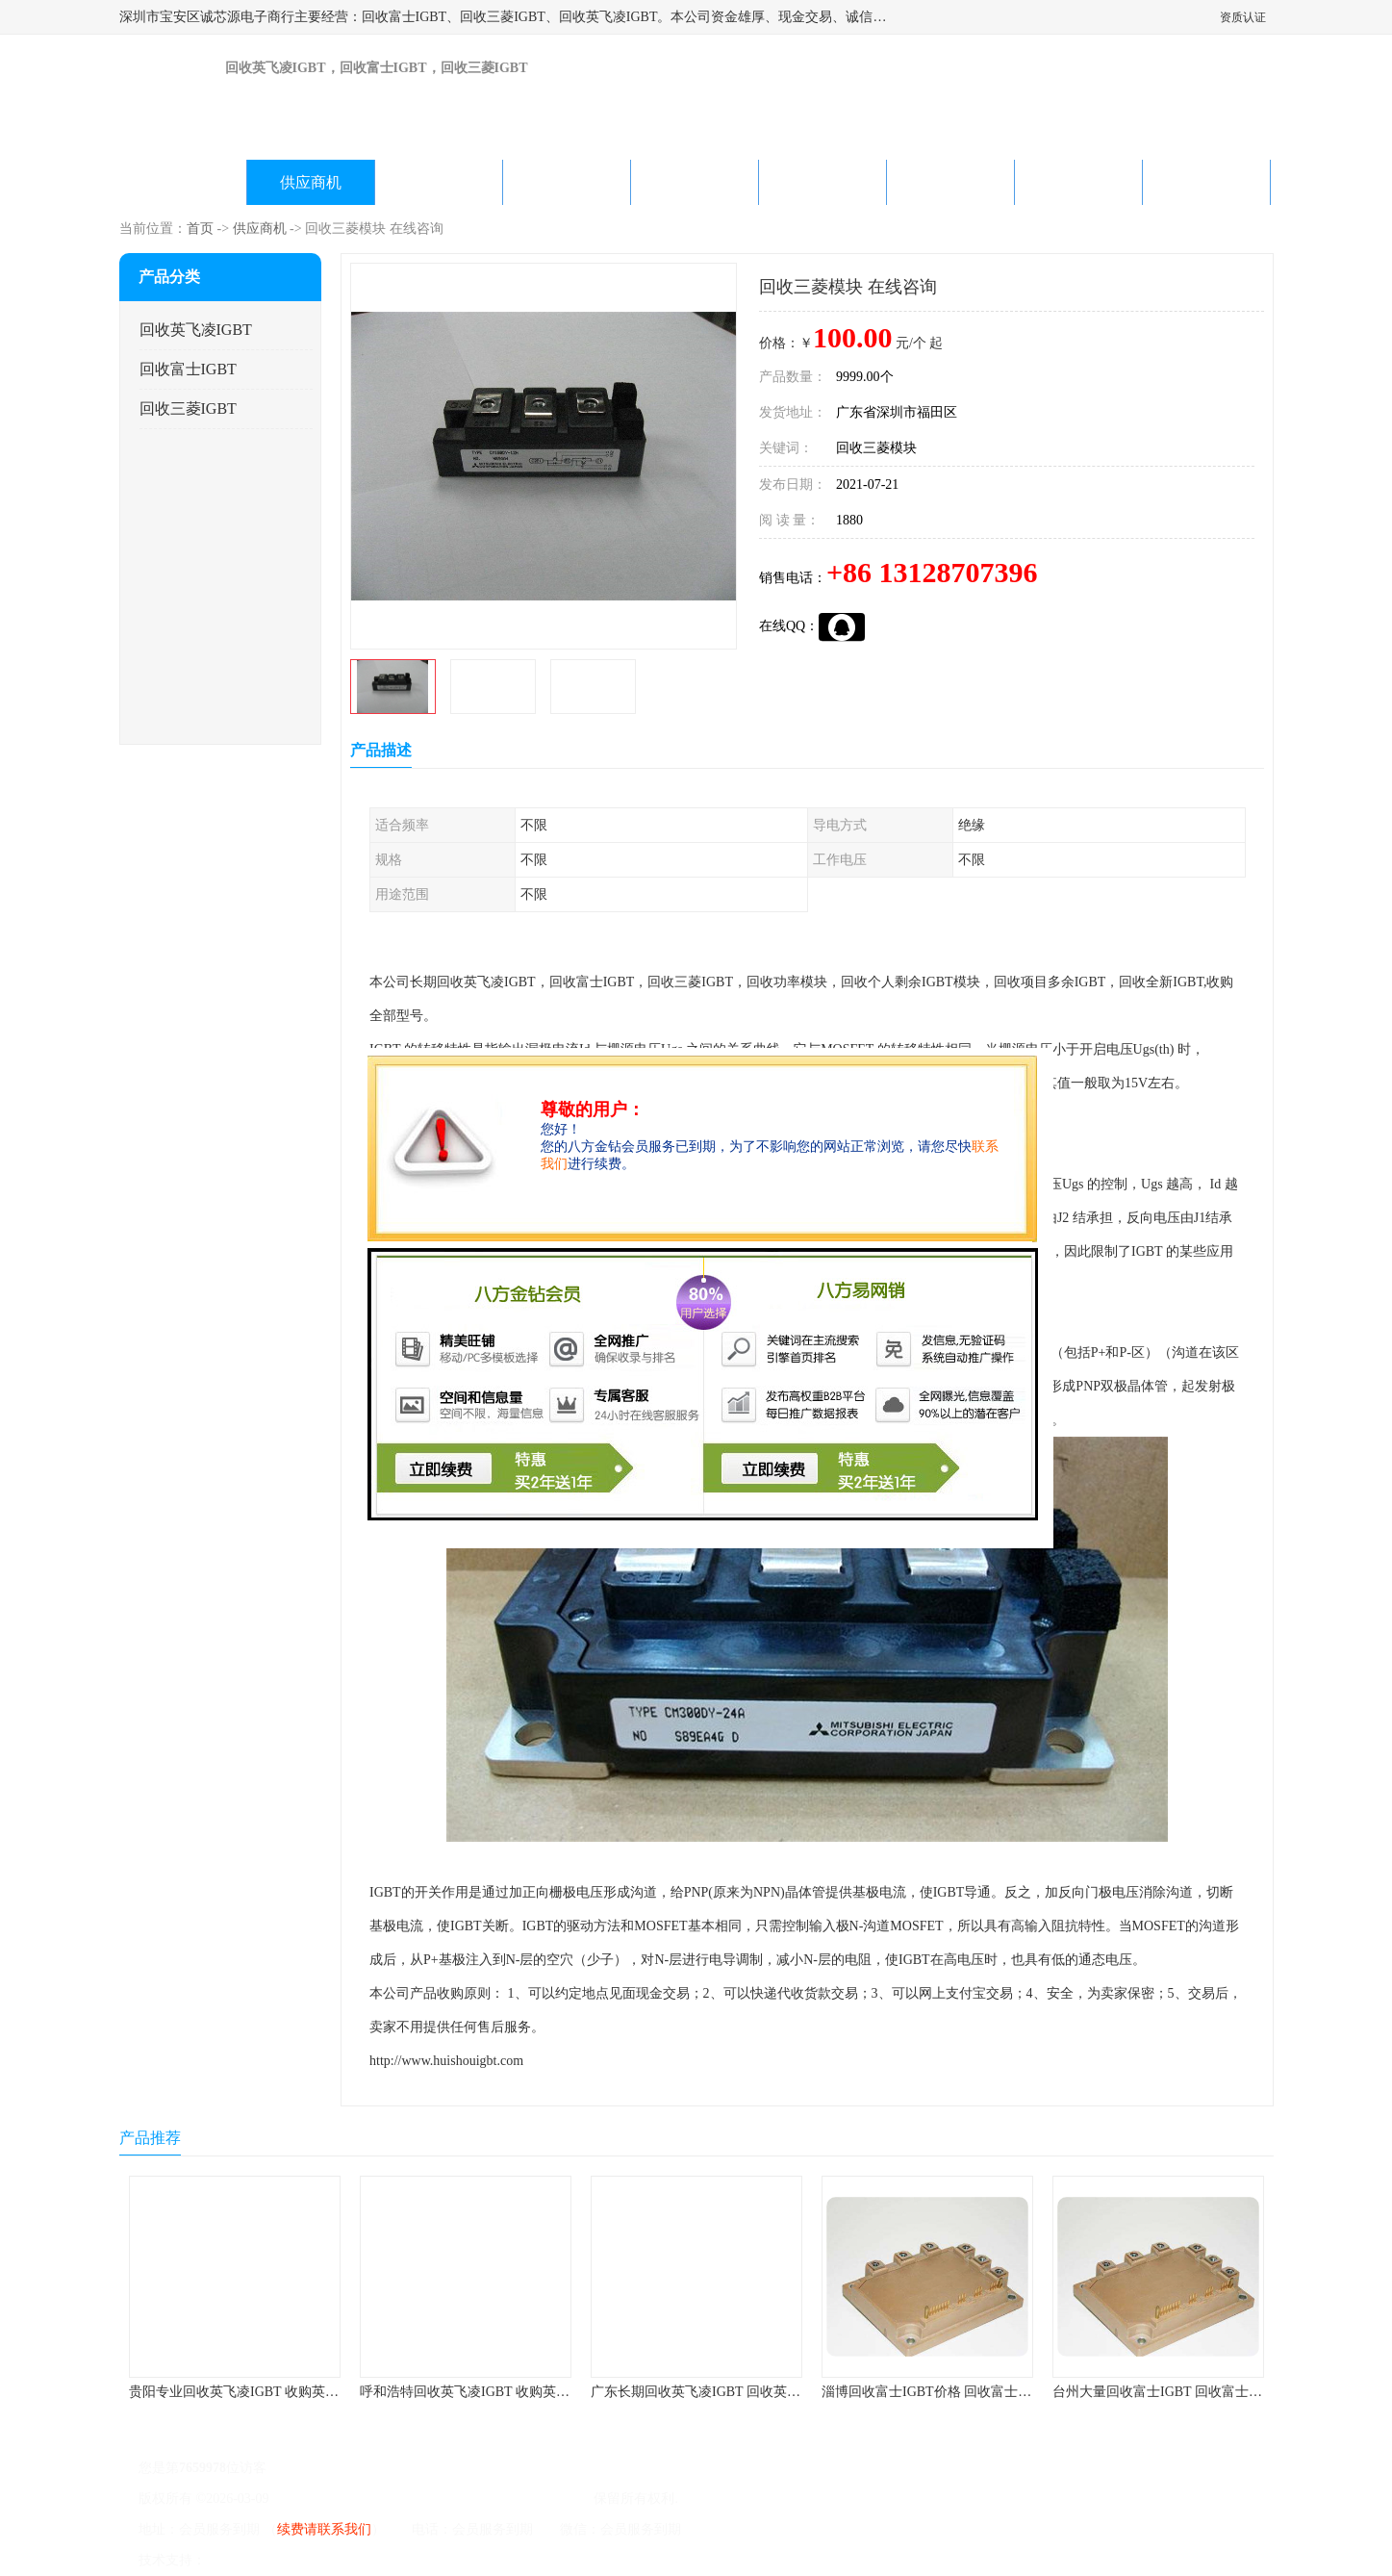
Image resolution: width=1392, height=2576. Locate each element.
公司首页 (183, 182)
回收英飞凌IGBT (195, 329)
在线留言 (1078, 182)
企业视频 (438, 182)
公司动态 (694, 182)
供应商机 (311, 182)
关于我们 (566, 182)
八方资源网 (242, 2560)
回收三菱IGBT (188, 408)
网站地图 (435, 2560)
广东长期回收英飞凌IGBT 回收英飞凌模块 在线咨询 (744, 2392)
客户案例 (950, 182)
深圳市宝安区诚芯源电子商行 (502, 2498)
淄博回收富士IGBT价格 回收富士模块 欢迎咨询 (962, 2392)
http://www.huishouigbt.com (446, 2060)
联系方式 (1206, 182)
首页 (200, 228)
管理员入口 (370, 2560)
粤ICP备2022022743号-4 (341, 2498)
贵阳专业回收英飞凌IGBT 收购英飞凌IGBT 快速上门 (285, 2392)
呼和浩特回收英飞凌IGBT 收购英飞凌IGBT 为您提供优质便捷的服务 (563, 2392)
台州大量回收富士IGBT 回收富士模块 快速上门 (1192, 2392)
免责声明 (307, 2560)
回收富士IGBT (188, 369)
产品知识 (822, 182)
